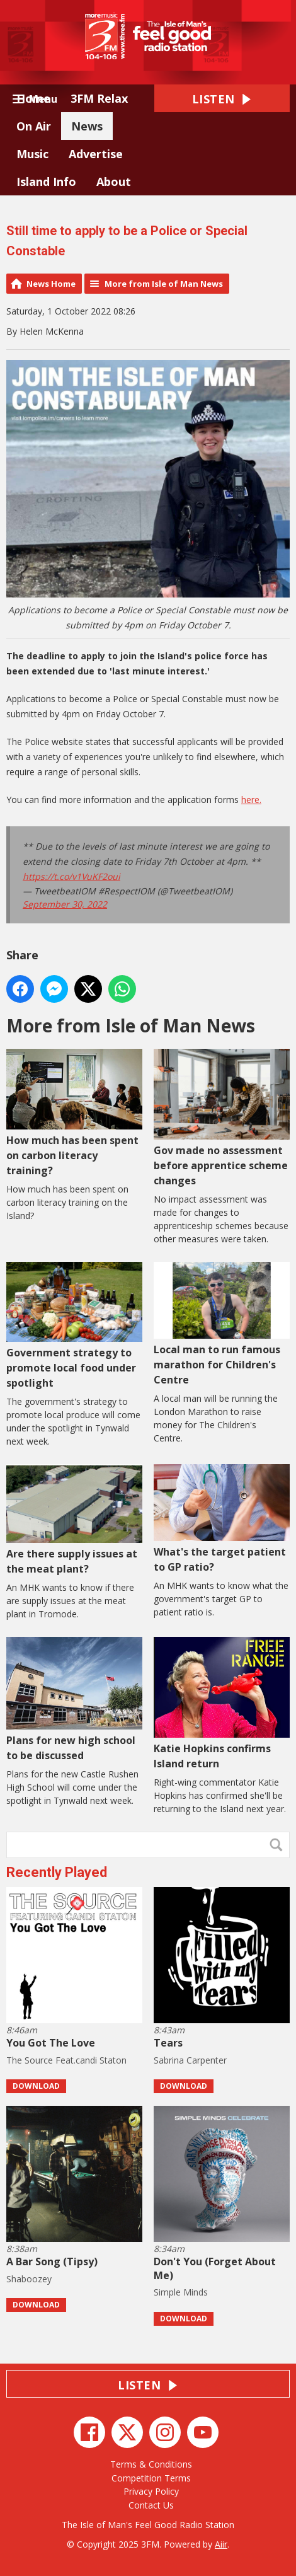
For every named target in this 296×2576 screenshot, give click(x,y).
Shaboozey (29, 2279)
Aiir (221, 2544)
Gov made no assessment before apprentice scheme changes (222, 1118)
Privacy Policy (151, 2491)
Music (32, 153)
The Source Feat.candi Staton (66, 2060)
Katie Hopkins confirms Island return (222, 1703)
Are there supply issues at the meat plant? (74, 1520)
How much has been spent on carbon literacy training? (74, 1113)
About (113, 181)
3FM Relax (99, 98)
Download (36, 2086)
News (87, 126)
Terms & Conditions (151, 2464)
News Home (51, 283)
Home (33, 98)
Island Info (46, 181)
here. (251, 800)
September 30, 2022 (65, 904)
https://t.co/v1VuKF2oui (71, 876)
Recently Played (56, 1872)
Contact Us (151, 2505)
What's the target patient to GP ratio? (222, 1519)
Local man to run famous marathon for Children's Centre (222, 1324)
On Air (33, 126)
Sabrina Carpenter (190, 2060)
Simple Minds (181, 2292)
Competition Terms (151, 2478)
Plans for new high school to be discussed (74, 1699)
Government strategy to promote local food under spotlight (74, 1326)
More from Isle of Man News (164, 283)
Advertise (96, 153)
